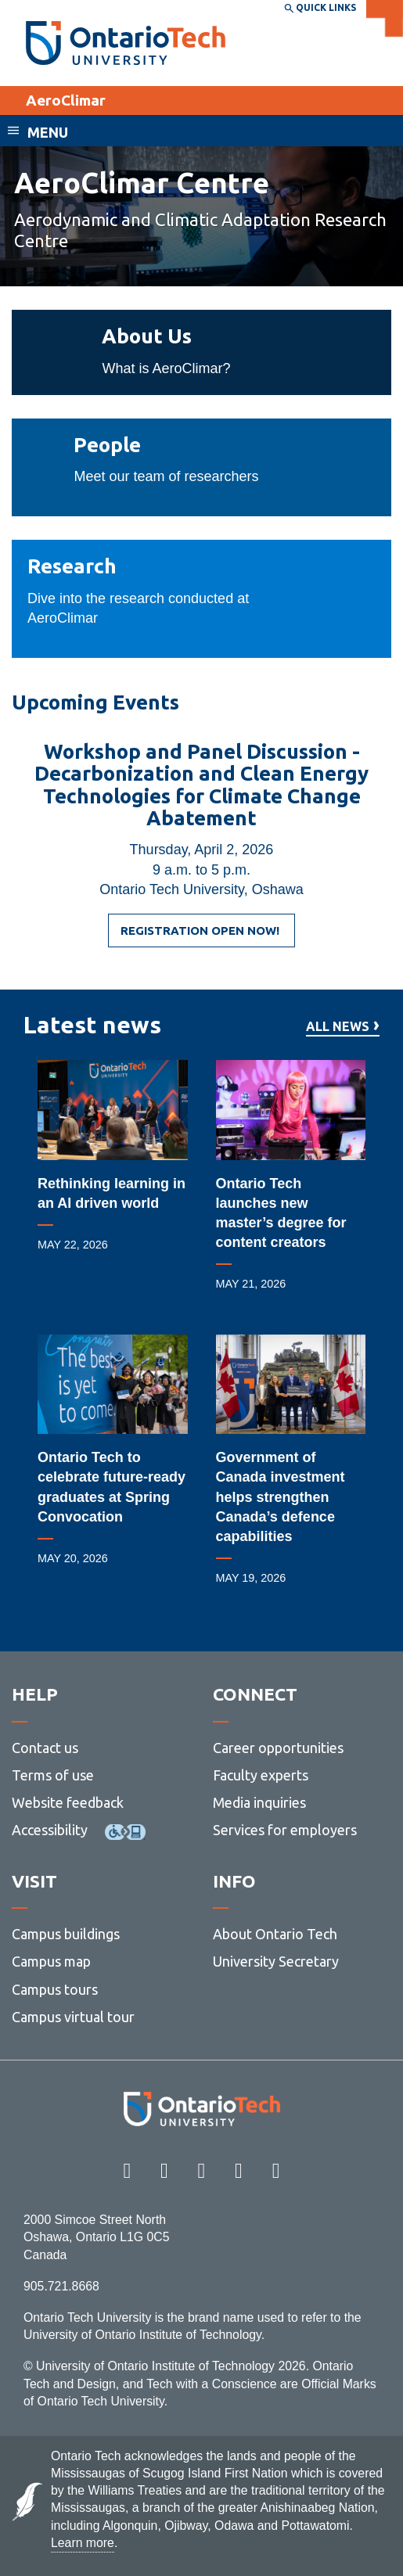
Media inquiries (259, 1802)
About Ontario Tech (275, 1934)
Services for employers (285, 1830)
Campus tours (55, 1989)
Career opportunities (278, 1747)
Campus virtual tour (73, 2017)
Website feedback (68, 1802)
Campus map (51, 1961)
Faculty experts (260, 1775)
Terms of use (53, 1775)
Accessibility (50, 1830)
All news (337, 1026)
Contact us (45, 1747)
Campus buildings (66, 1934)
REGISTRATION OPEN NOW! (201, 935)
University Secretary (276, 1961)
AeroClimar (66, 100)
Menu (47, 132)
